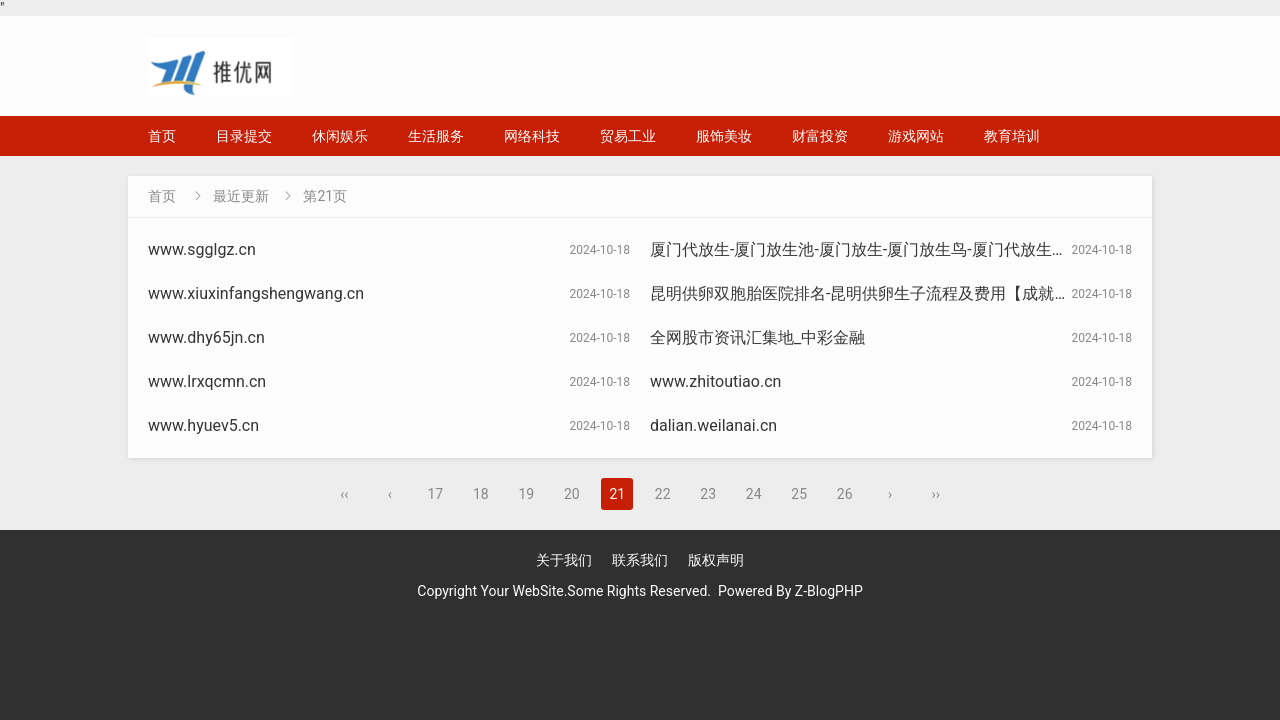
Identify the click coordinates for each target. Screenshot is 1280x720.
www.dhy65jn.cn (206, 337)
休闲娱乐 (340, 136)
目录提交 (244, 136)
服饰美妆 (724, 136)
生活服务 (436, 136)
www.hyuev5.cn (203, 425)
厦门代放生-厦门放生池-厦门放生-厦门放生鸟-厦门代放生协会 (867, 249)
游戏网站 (916, 136)
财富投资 (820, 136)
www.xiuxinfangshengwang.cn (256, 293)
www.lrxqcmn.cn (207, 381)
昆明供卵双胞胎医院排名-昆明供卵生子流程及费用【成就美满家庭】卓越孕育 (924, 293)
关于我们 (564, 560)
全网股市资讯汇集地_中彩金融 (757, 337)
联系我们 (640, 560)
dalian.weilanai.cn (713, 425)
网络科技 (532, 136)
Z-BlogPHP (829, 591)
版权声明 (716, 560)
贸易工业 (628, 136)
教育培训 (1012, 136)
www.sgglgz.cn (202, 249)
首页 (162, 136)
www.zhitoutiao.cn (715, 381)
